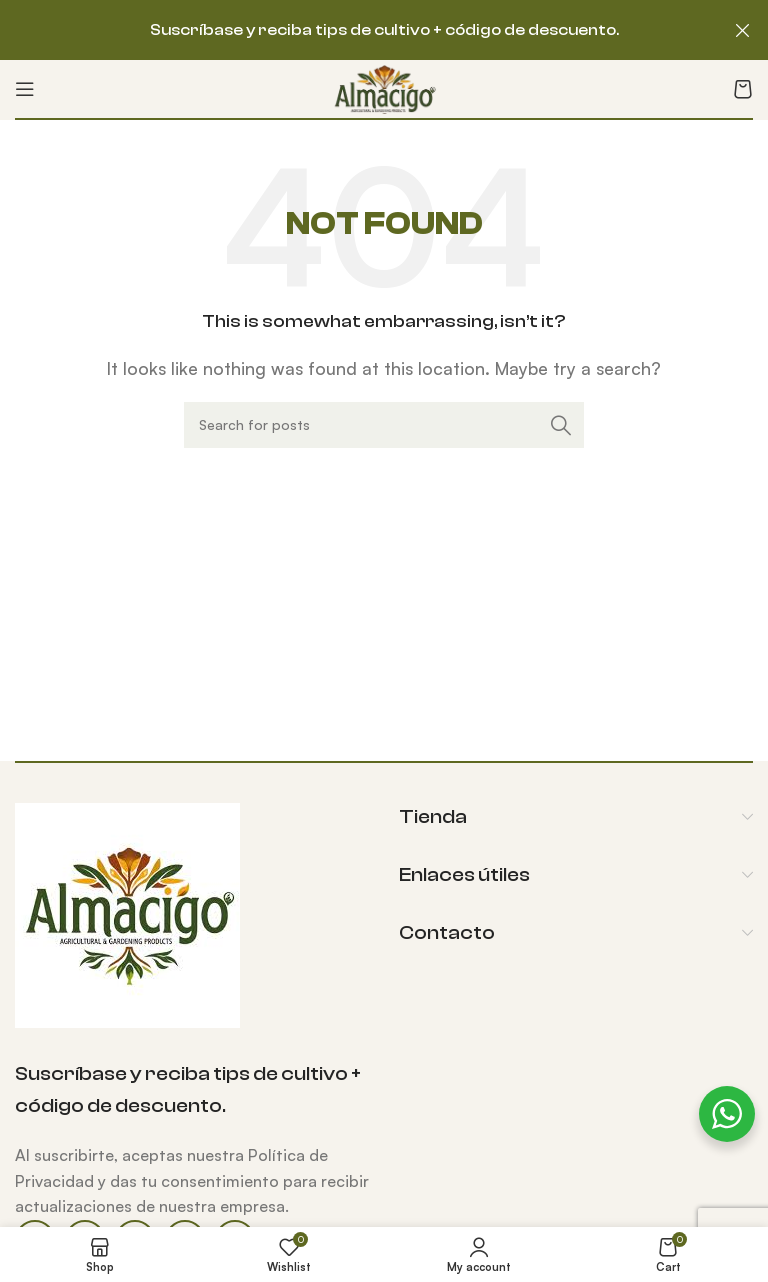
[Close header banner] (743, 30)
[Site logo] (384, 87)
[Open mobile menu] (25, 89)
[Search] (384, 425)
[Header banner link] (354, 30)
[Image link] (127, 913)
